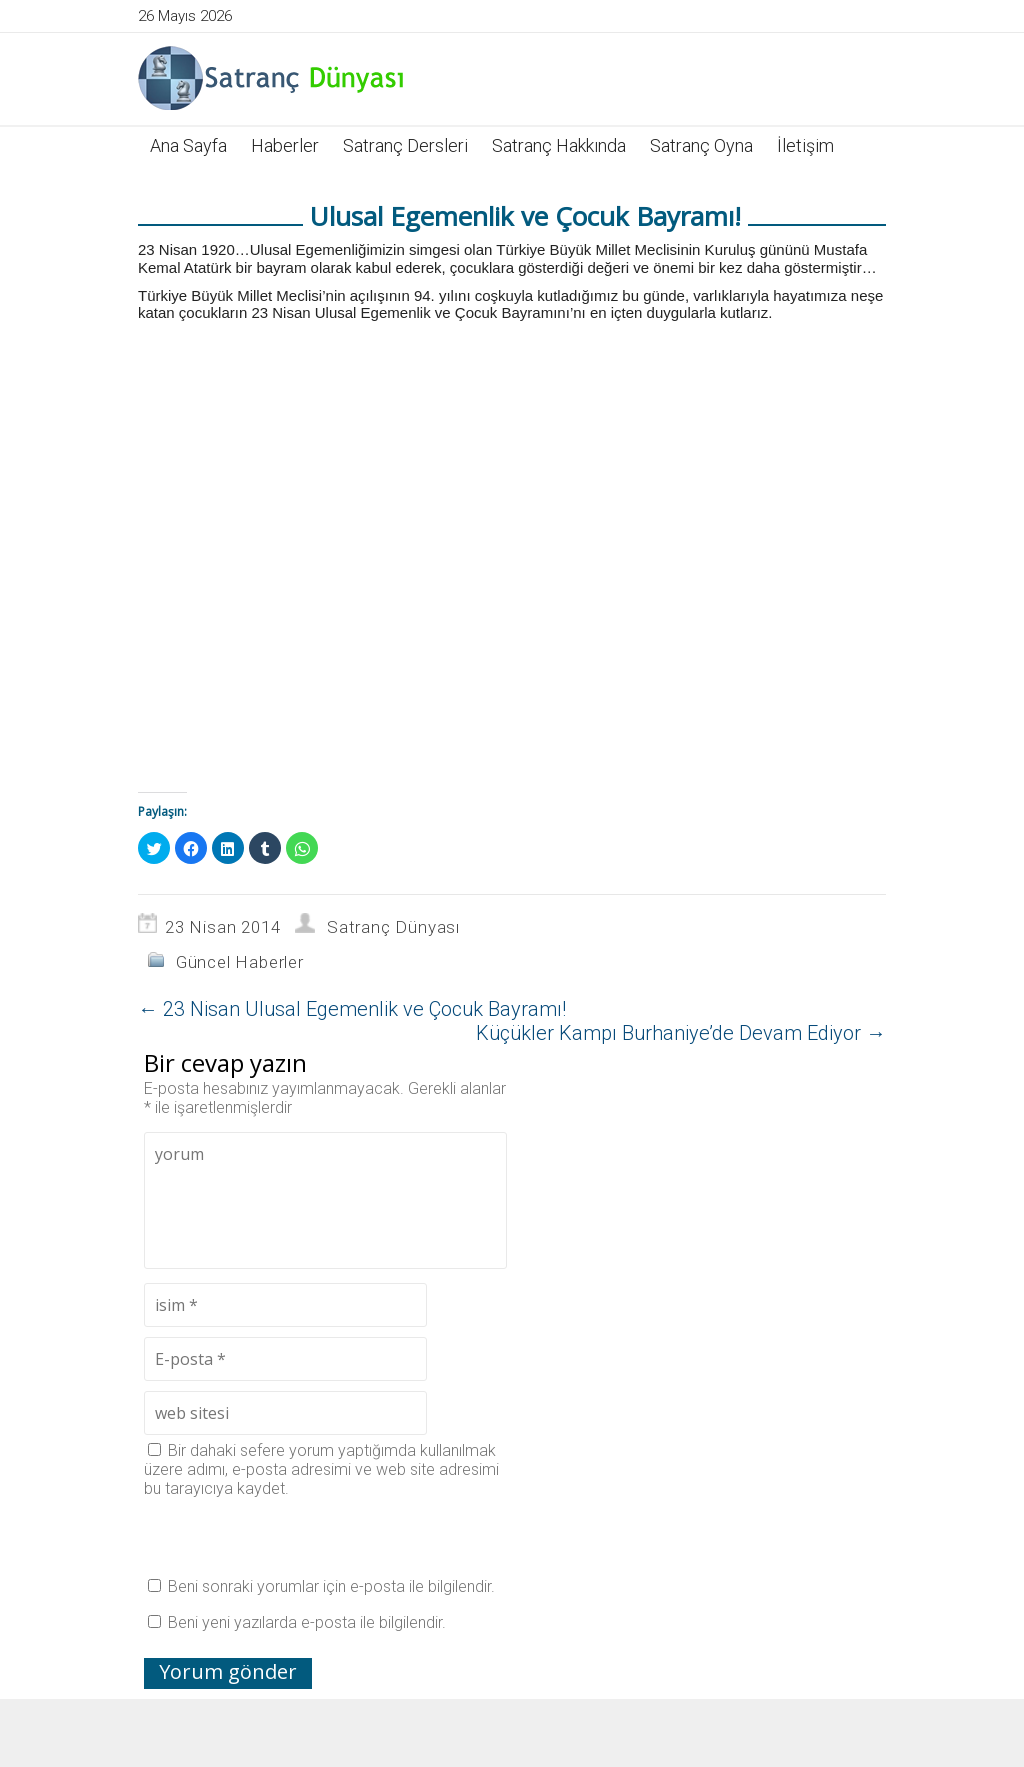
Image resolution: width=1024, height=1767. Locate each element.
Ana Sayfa (188, 145)
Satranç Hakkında (559, 145)
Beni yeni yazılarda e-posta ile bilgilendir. (307, 1622)
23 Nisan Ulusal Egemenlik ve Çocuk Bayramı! (352, 1009)
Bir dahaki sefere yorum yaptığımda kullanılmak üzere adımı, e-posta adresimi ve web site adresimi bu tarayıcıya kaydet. (321, 1469)
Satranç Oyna (701, 145)
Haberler (285, 145)
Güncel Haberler (240, 962)
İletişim (805, 145)
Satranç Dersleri (405, 145)
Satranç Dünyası (393, 927)
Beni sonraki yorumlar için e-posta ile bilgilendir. (331, 1586)
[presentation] (296, 1537)
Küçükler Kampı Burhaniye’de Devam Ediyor (681, 1033)
